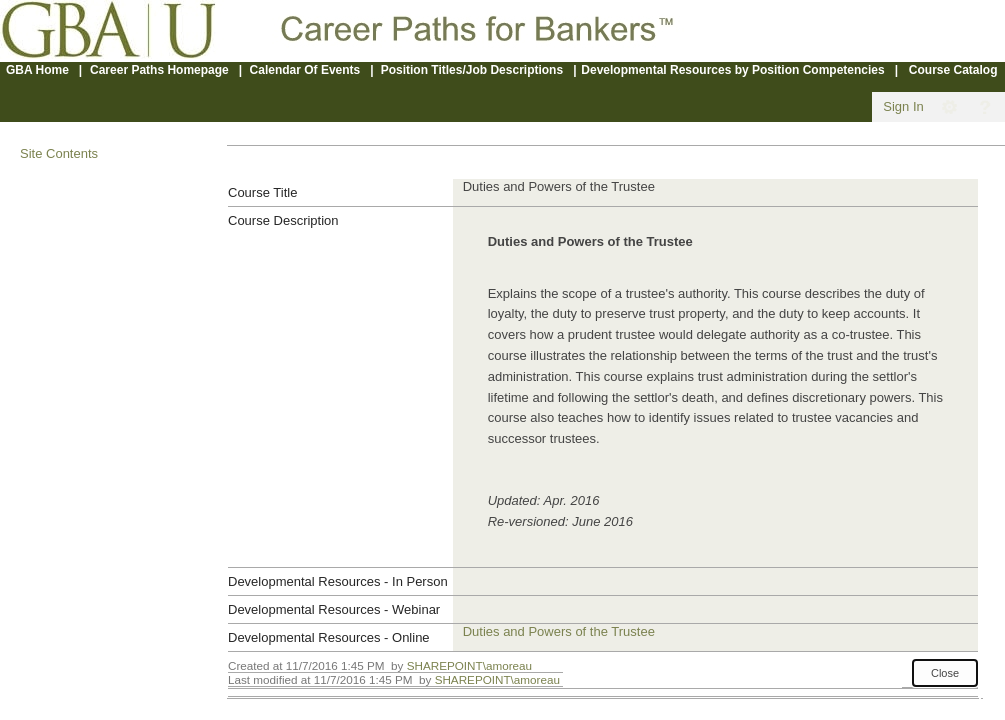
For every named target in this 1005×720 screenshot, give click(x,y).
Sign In (903, 106)
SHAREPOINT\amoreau (469, 665)
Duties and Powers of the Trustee (559, 631)
